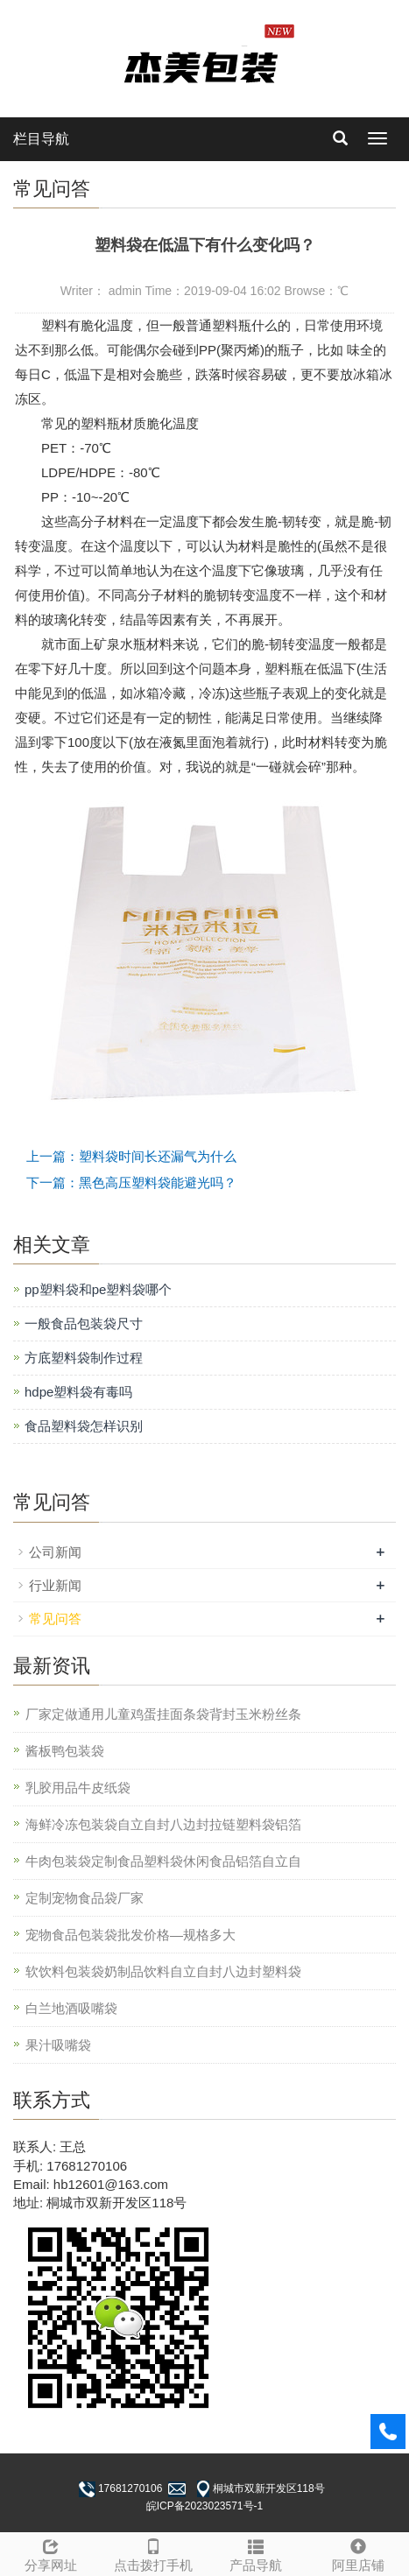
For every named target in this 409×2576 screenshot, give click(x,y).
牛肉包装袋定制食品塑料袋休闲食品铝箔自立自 (163, 1861)
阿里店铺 (358, 2552)
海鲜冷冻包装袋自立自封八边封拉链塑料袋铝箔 (163, 1824)
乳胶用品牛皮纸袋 (77, 1787)
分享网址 (51, 2552)
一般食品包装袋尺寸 (84, 1323)
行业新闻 (55, 1585)
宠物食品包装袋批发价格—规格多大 (130, 1934)
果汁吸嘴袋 (58, 2045)
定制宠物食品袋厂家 (84, 1897)
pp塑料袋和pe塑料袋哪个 (98, 1289)
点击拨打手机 (153, 2552)
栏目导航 (41, 138)
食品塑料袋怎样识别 (84, 1425)
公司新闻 (55, 1552)
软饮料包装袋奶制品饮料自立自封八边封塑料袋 (163, 1971)
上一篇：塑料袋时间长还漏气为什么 (131, 1156)
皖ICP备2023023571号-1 (204, 2506)
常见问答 (55, 1618)
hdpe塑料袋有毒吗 (78, 1391)
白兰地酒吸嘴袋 (71, 2008)
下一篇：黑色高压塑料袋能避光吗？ (131, 1182)
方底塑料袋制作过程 (84, 1357)
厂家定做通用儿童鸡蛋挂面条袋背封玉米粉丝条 (163, 1714)
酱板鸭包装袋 (64, 1750)
